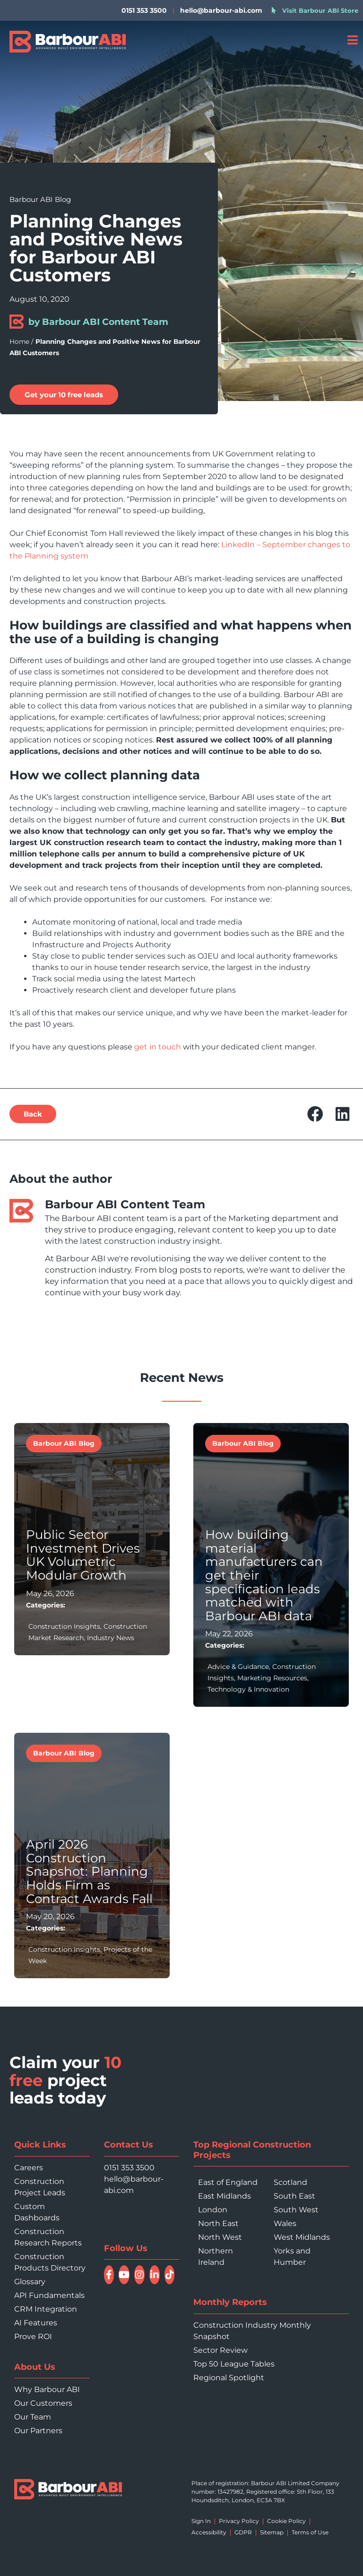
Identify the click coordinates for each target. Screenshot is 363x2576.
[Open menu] (352, 40)
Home (19, 341)
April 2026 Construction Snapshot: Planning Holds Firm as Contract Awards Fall (89, 1871)
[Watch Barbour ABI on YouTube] (124, 2274)
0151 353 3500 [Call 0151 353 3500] (129, 2167)
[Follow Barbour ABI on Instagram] (139, 2274)
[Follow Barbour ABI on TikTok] (169, 2274)
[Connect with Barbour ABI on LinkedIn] (154, 2274)
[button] (315, 1114)
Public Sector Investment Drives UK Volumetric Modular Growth (83, 1555)
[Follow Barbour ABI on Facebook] (109, 2274)
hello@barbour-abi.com (221, 10)
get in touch (157, 1046)
